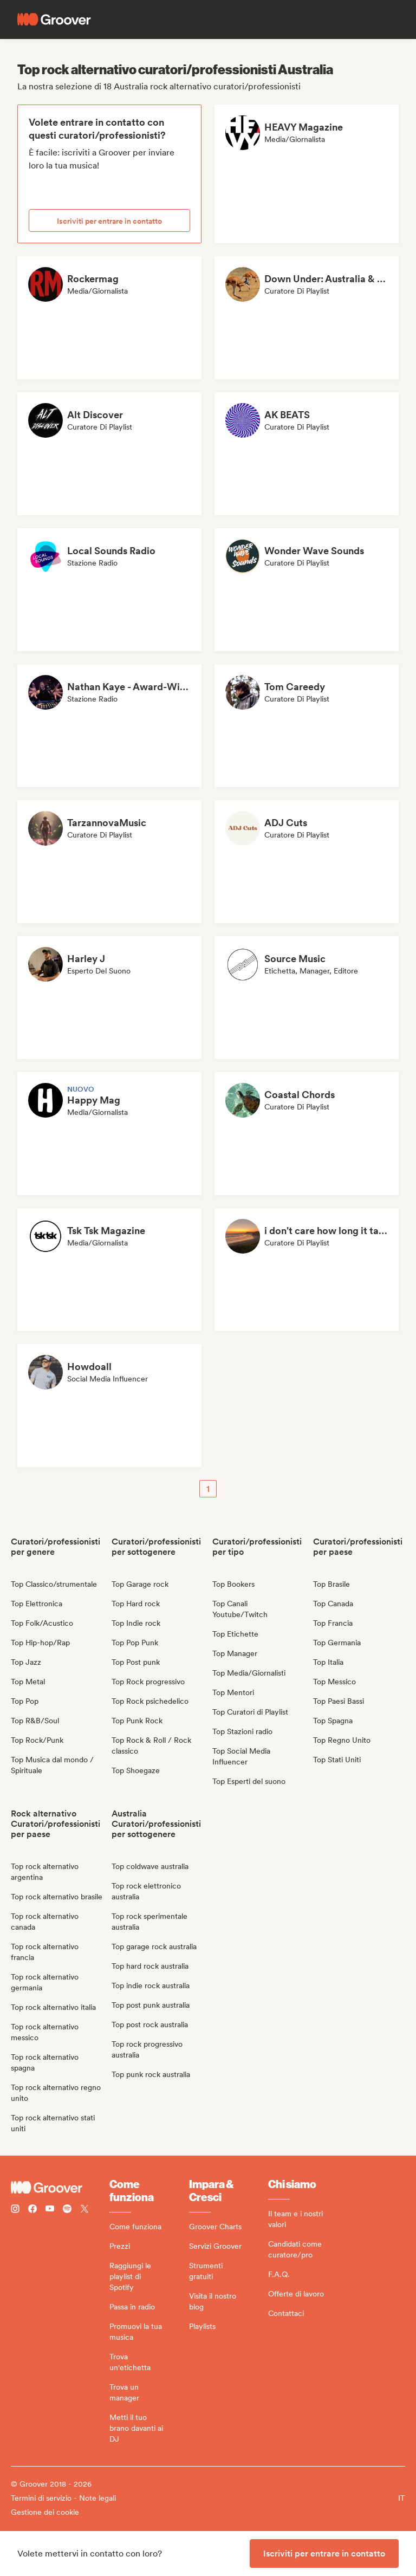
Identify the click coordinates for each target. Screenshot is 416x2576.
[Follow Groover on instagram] (15, 2210)
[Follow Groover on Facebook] (32, 2210)
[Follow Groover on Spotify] (67, 2210)
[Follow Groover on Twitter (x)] (84, 2210)
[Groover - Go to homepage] (60, 2187)
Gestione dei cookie (45, 2512)
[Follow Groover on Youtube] (50, 2210)
